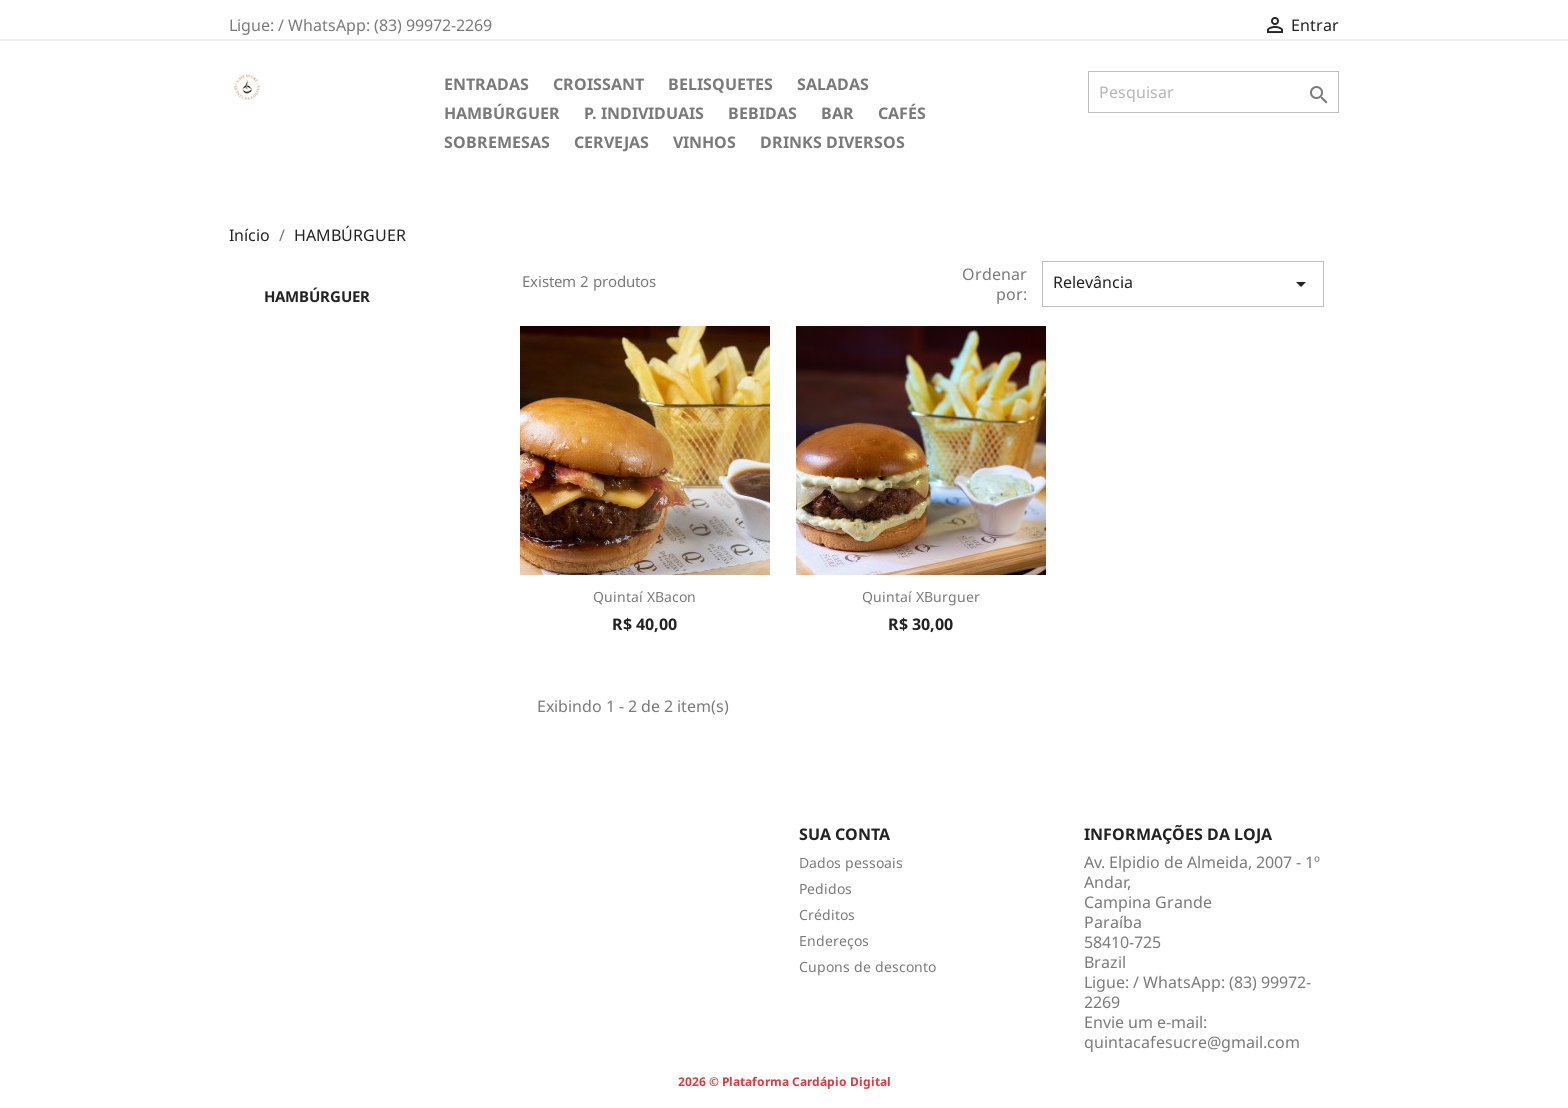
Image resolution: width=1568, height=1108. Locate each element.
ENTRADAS (486, 84)
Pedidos (825, 888)
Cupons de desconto (867, 966)
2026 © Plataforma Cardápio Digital (784, 1081)
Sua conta (844, 834)
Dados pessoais (851, 862)
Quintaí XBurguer (921, 596)
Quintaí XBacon (644, 596)
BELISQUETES (720, 84)
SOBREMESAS (497, 142)
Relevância (1183, 283)
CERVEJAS (611, 142)
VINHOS (704, 142)
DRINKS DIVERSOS (832, 142)
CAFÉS (902, 113)
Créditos (827, 914)
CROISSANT (598, 84)
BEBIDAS (762, 113)
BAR (837, 113)
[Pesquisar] (1213, 92)
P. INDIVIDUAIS (644, 113)
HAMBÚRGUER (502, 113)
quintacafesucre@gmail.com (1192, 1042)
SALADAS (833, 84)
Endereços (834, 940)
